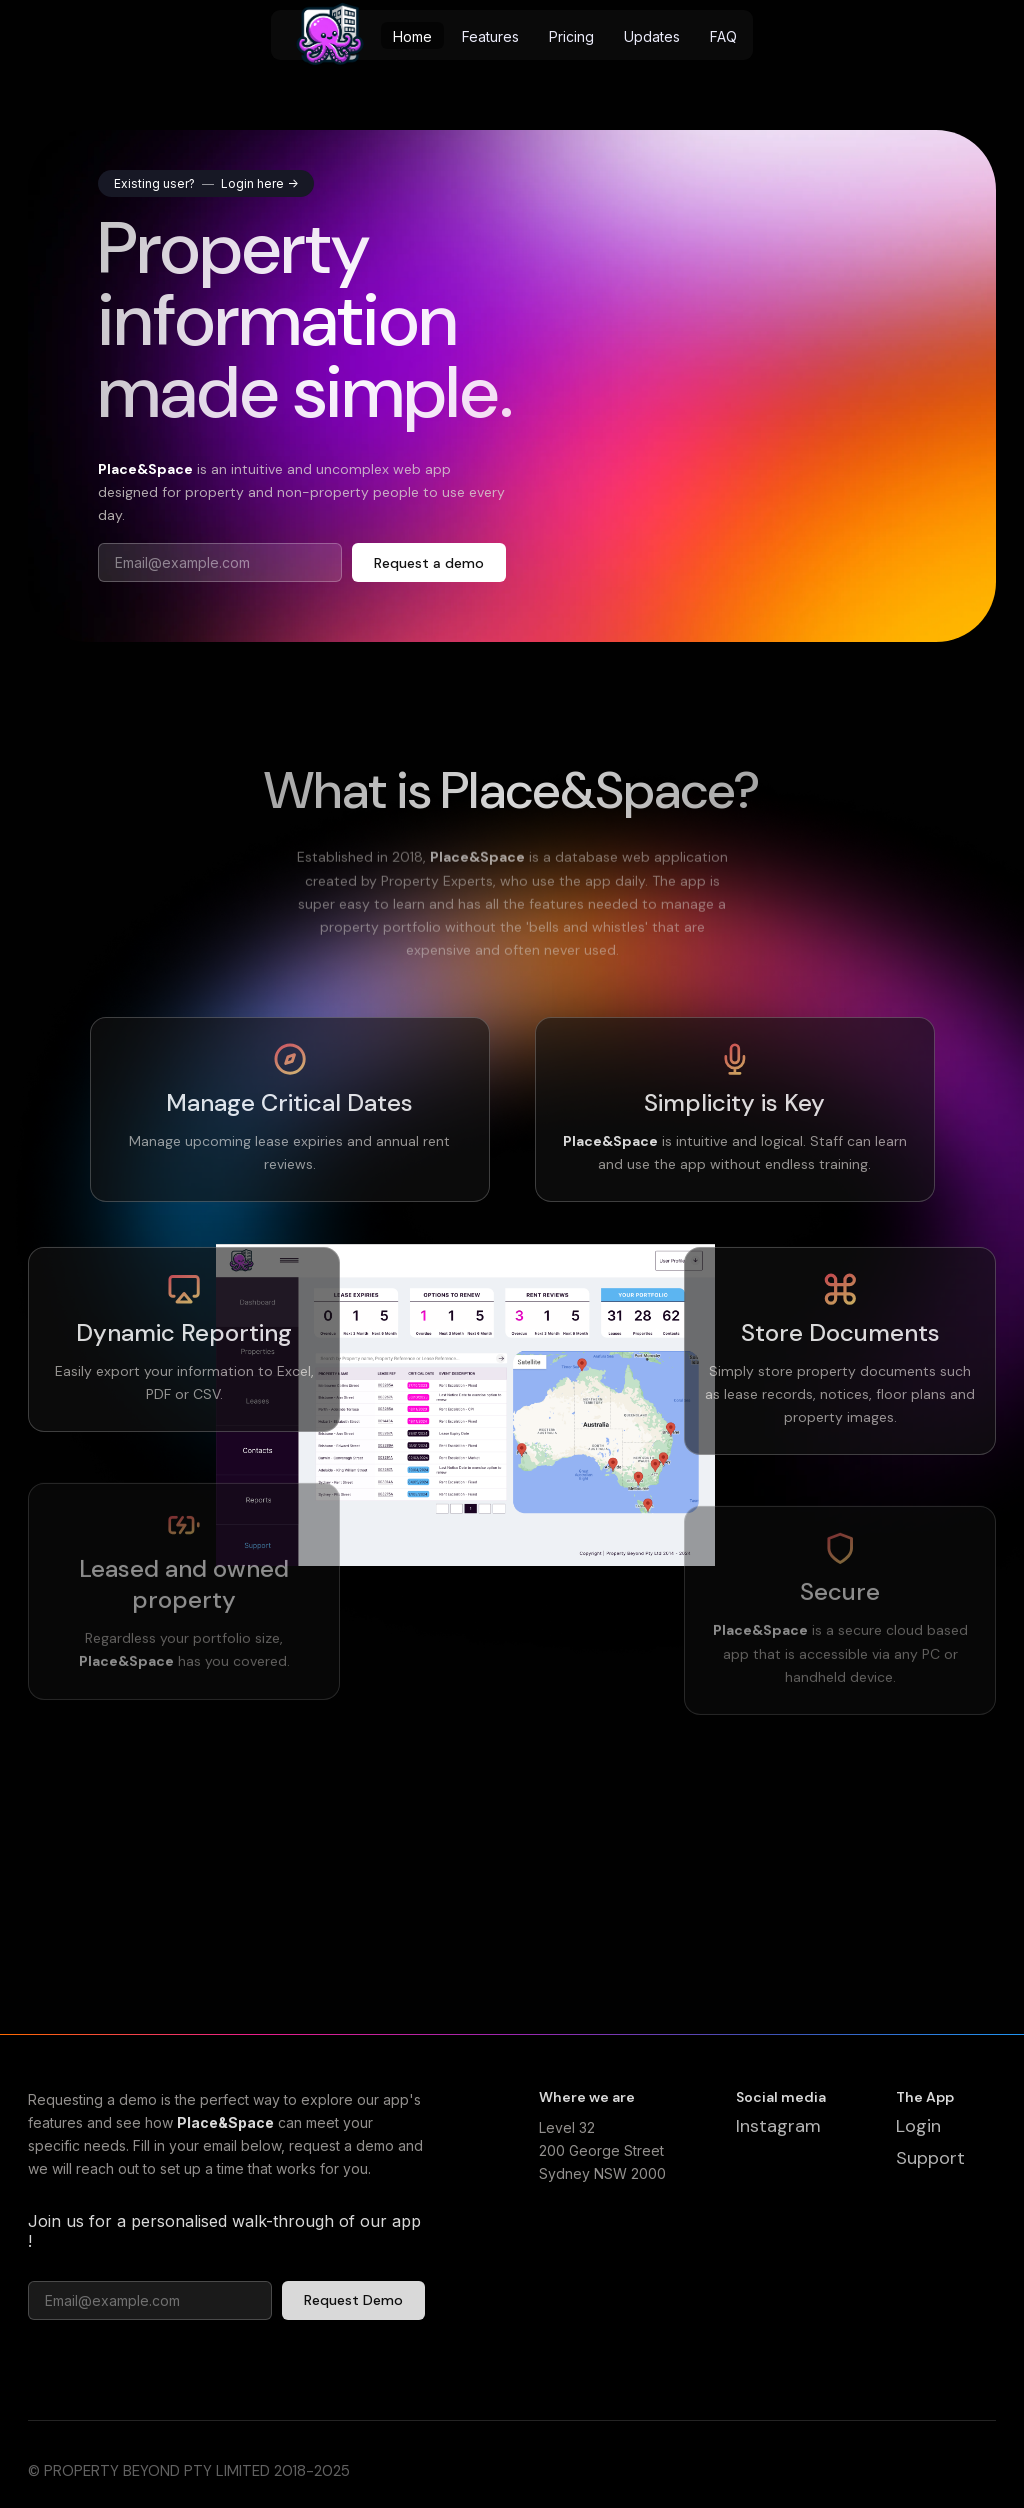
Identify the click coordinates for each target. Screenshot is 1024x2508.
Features (490, 36)
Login (918, 2133)
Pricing (571, 36)
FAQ (723, 36)
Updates (652, 36)
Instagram (778, 2133)
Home (412, 36)
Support (930, 2164)
